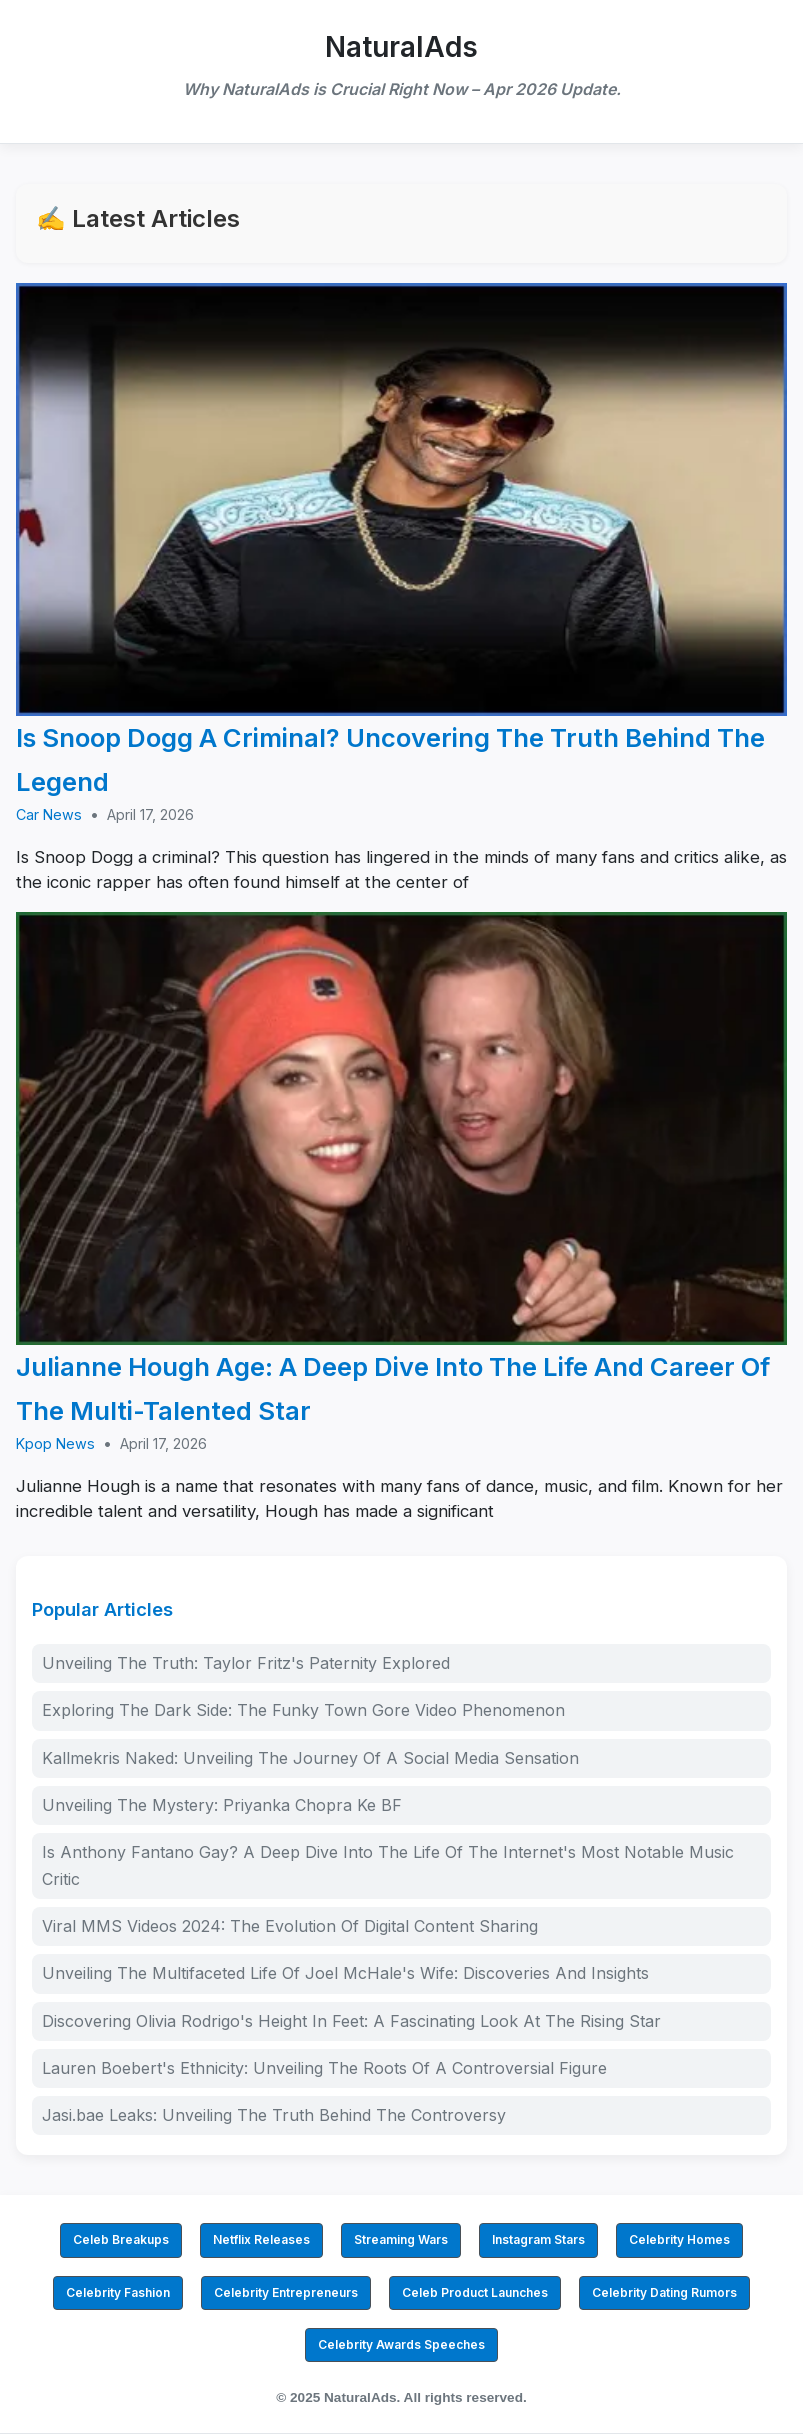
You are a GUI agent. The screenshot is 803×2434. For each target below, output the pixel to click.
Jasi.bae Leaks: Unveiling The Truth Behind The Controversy (274, 2115)
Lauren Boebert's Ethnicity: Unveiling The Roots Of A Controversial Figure (324, 2068)
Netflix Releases (261, 2239)
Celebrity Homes (679, 2239)
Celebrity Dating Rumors (664, 2292)
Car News (49, 814)
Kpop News (55, 1443)
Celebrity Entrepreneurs (286, 2292)
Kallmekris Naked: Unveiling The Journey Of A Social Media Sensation (310, 1758)
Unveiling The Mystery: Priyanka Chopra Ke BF (222, 1805)
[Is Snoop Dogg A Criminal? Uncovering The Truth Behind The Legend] (401, 500)
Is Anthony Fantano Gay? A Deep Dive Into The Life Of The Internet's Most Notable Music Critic (388, 1865)
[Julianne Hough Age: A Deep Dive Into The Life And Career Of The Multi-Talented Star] (401, 1129)
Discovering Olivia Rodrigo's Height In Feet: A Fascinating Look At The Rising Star (351, 2021)
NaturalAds (401, 47)
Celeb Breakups (121, 2239)
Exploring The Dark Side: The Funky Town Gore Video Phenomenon (303, 1710)
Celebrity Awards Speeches (401, 2344)
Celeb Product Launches (475, 2292)
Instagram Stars (538, 2239)
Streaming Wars (401, 2239)
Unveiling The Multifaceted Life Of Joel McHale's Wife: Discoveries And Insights (345, 1973)
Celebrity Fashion (118, 2292)
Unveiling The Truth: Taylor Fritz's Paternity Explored (246, 1663)
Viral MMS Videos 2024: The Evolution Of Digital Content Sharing (290, 1926)
